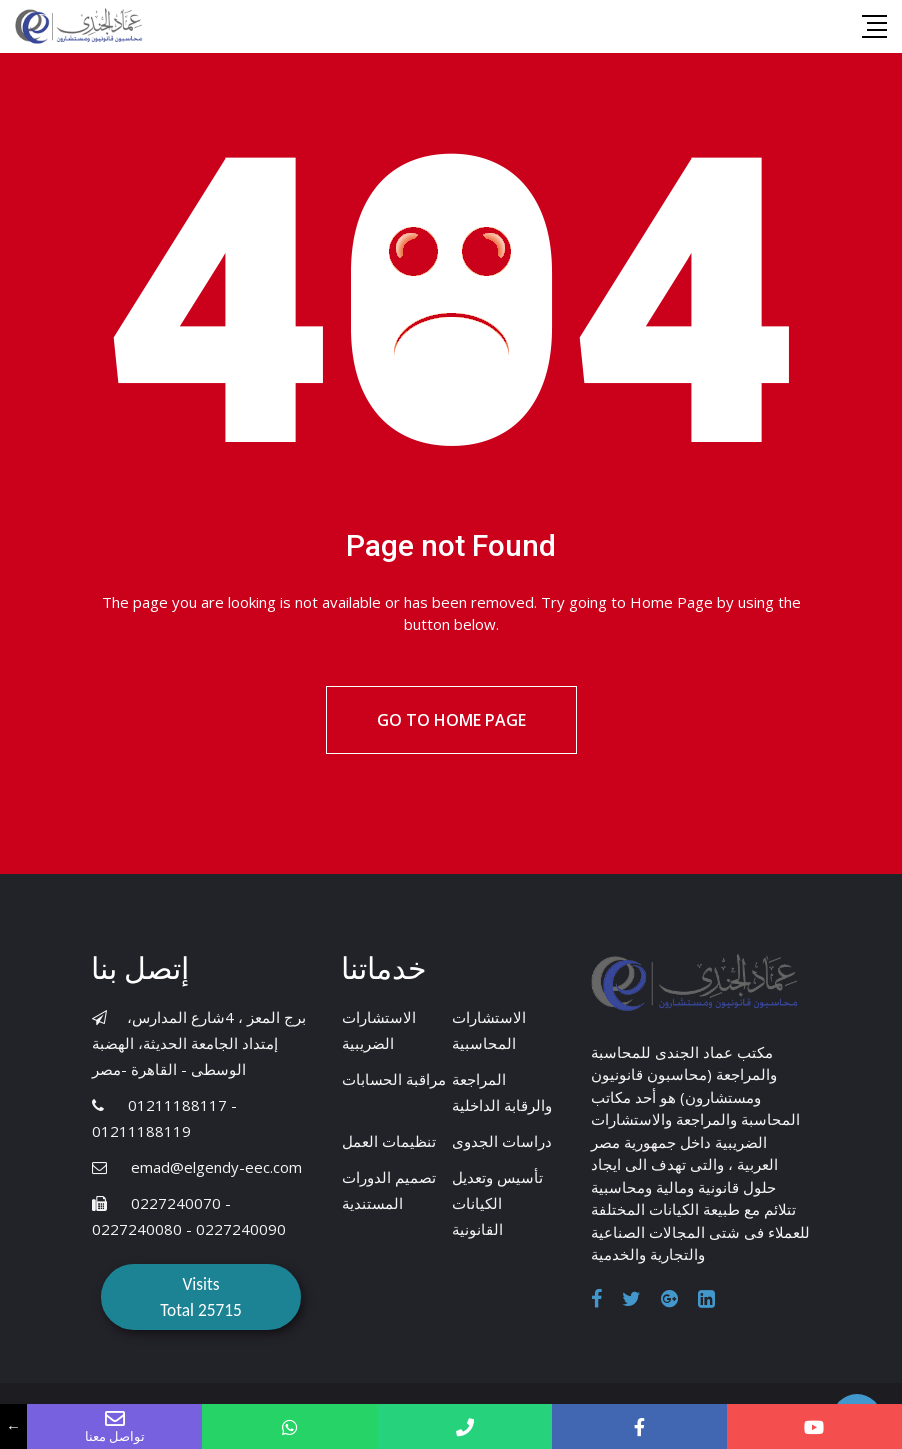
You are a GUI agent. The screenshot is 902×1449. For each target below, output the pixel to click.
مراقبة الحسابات (394, 1079)
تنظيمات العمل (389, 1141)
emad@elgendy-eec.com (216, 1167)
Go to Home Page (451, 720)
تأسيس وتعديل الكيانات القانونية (497, 1203)
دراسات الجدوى (502, 1141)
